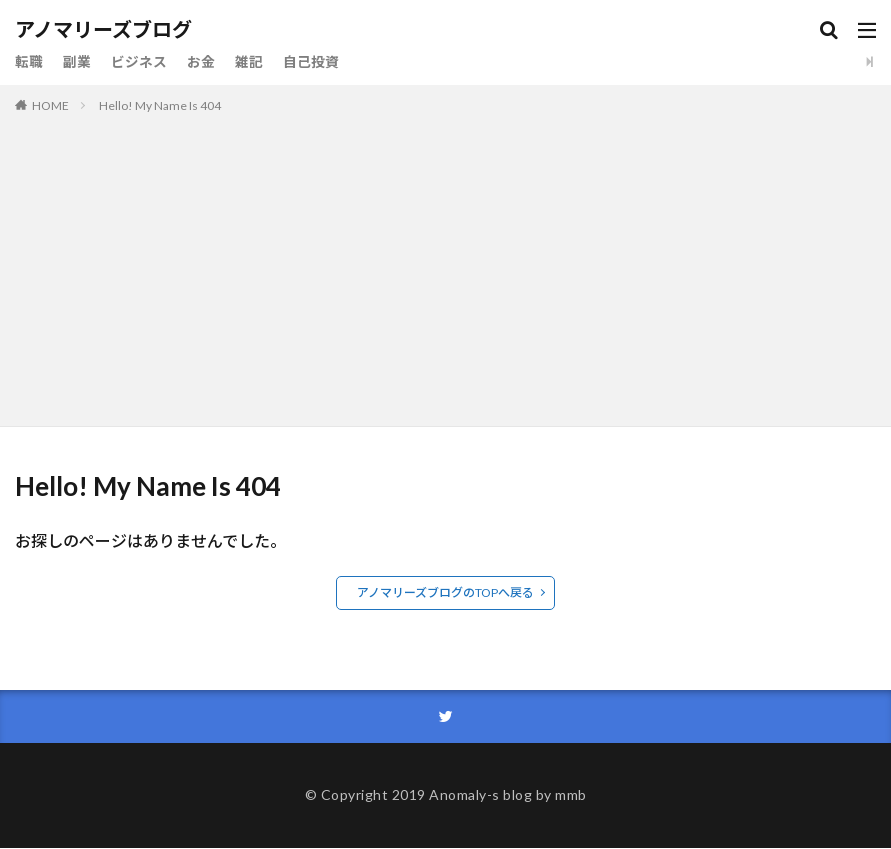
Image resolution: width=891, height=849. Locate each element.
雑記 (249, 61)
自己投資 (311, 61)
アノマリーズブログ (103, 30)
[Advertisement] (445, 266)
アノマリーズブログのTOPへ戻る (445, 592)
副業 (77, 61)
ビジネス (139, 61)
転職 (29, 61)
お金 (201, 61)
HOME (50, 105)
